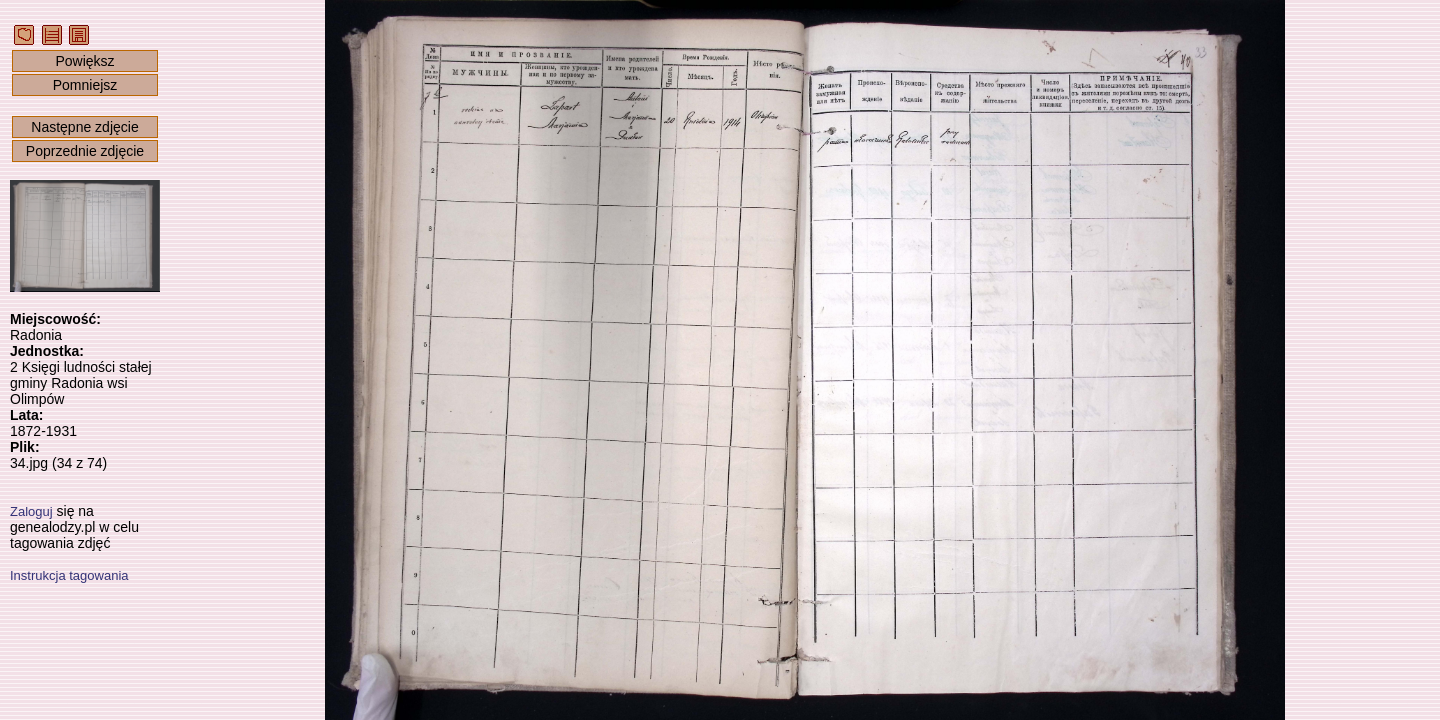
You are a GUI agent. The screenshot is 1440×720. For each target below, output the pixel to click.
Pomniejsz (85, 85)
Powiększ (84, 61)
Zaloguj (31, 511)
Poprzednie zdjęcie (85, 151)
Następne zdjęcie (84, 127)
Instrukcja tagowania (69, 575)
